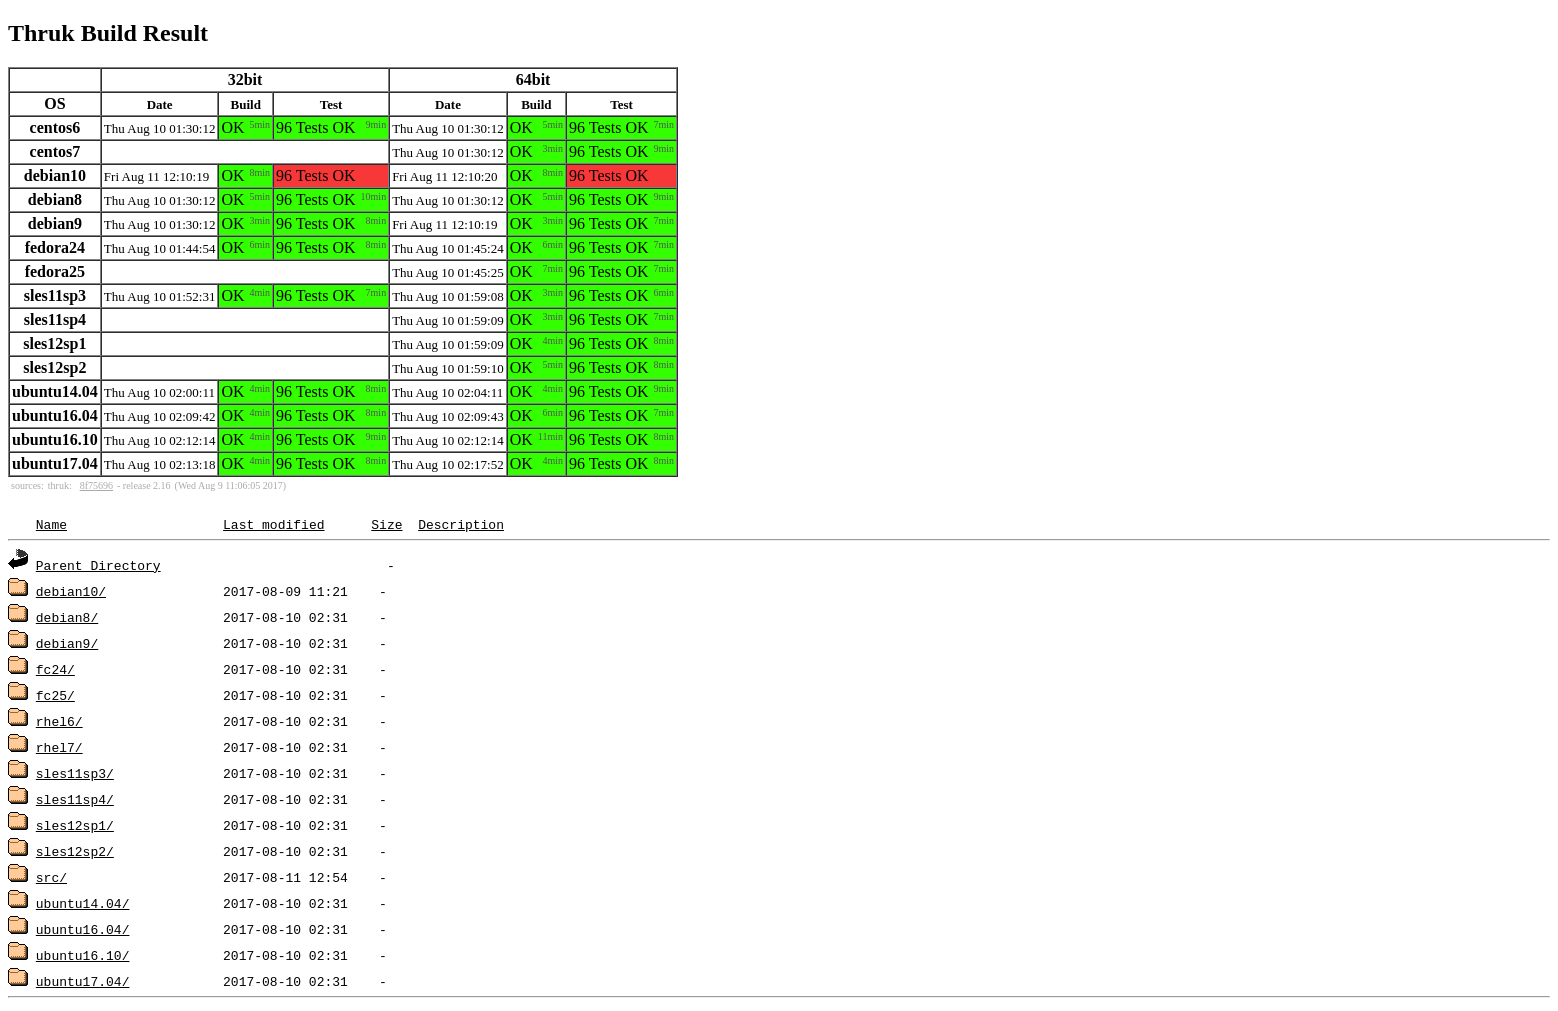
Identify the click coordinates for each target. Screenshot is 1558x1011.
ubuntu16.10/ (83, 955)
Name (51, 524)
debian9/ (67, 643)
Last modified (273, 524)
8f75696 (96, 485)
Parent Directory (98, 565)
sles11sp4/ (75, 799)
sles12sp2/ (75, 851)
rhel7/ (59, 747)
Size (386, 524)
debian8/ (67, 617)
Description (461, 524)
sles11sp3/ (75, 773)
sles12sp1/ (75, 825)
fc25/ (55, 695)
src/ (51, 877)
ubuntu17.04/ (83, 981)
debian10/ (71, 591)
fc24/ (55, 669)
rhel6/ (59, 721)
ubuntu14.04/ (83, 903)
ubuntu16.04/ (83, 929)
